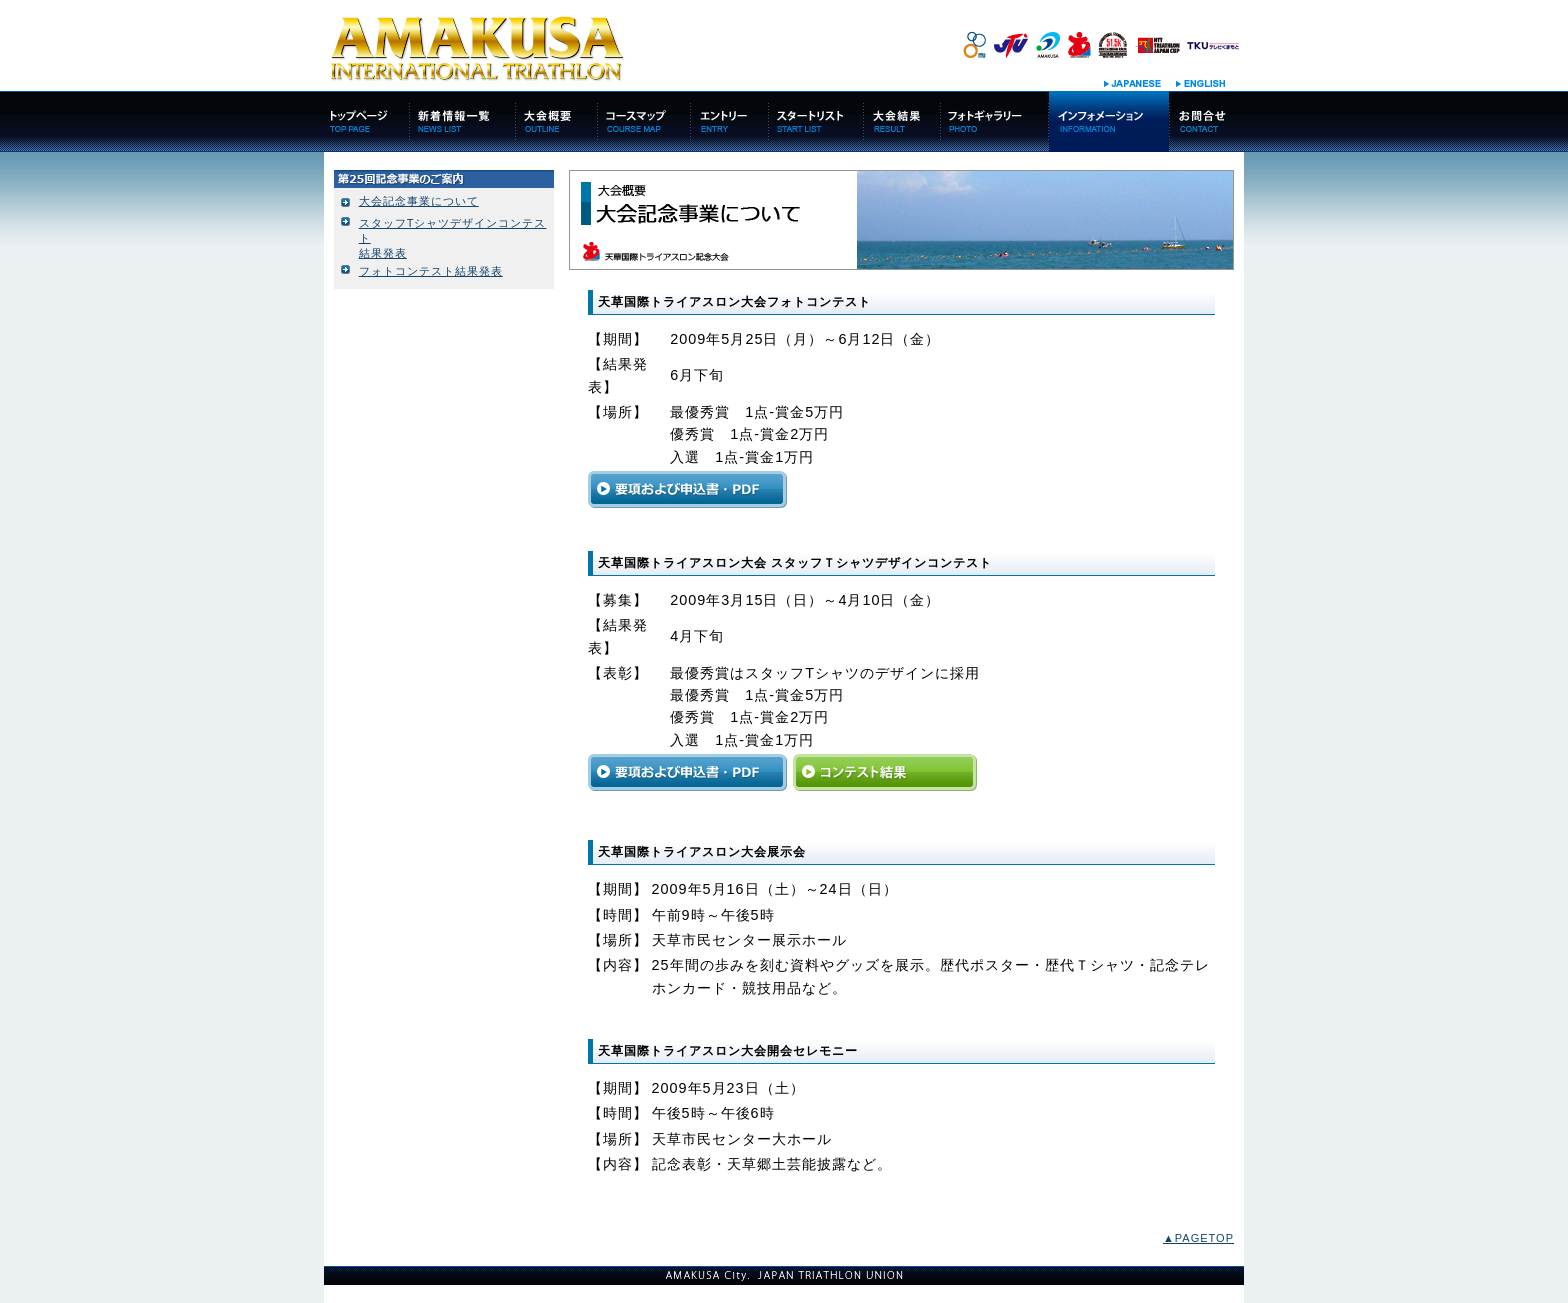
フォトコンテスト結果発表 (431, 271)
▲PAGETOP (1198, 1238)
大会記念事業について (419, 201)
